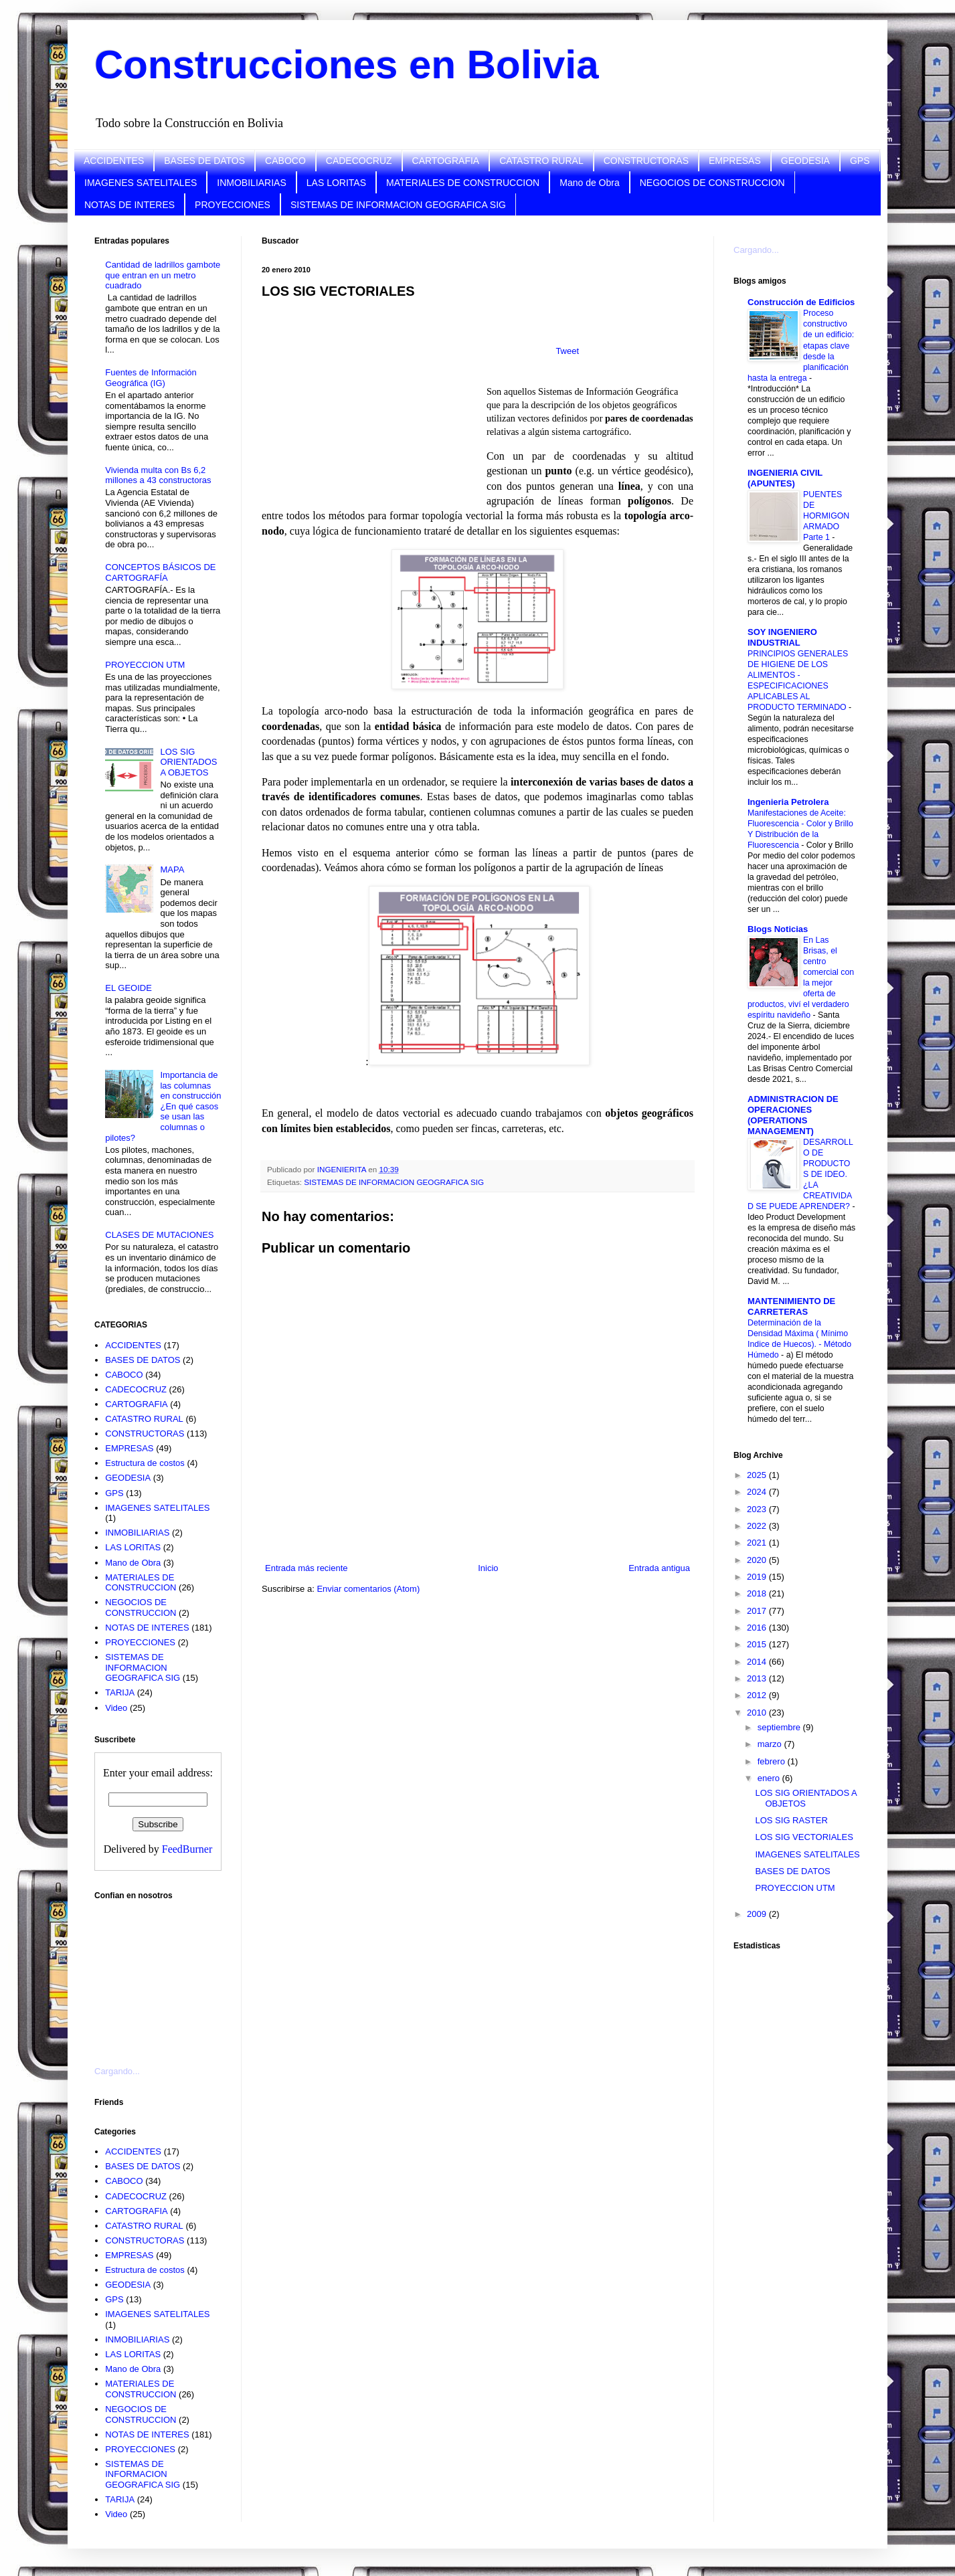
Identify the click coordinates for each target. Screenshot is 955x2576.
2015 (758, 1644)
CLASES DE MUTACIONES (159, 1235)
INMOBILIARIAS (251, 182)
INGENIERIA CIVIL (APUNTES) (785, 478)
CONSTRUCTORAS (646, 160)
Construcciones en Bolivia (346, 64)
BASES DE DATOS (204, 160)
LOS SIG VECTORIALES (804, 1837)
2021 (758, 1543)
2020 (758, 1560)
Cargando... (117, 2071)
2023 (758, 1509)
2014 (758, 1662)
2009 (758, 1914)
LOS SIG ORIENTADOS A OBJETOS (188, 762)
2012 (758, 1695)
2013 (758, 1678)
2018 (758, 1593)
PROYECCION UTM (145, 665)
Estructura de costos (145, 1463)
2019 (758, 1577)
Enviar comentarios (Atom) (368, 1589)
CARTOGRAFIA (446, 160)
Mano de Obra (589, 182)
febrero (773, 1761)
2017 (758, 1611)
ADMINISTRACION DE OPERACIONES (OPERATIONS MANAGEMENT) (793, 1115)
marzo (771, 1744)
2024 (758, 1492)
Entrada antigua (659, 1568)
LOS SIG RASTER (791, 1820)
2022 (758, 1526)
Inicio (488, 1568)
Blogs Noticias (778, 929)
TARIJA (120, 1692)
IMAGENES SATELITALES (140, 182)
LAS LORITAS (336, 182)
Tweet (567, 351)
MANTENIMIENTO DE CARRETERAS (791, 1306)
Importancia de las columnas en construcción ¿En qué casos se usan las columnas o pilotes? (163, 1106)
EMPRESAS (735, 160)
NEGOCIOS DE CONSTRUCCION (712, 182)
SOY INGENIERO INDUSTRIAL (782, 637)
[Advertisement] (161, 1975)
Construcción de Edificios (801, 302)
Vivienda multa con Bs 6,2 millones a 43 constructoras (158, 475)
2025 (758, 1475)
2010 (758, 1713)
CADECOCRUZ (359, 160)
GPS (860, 160)
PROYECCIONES (232, 204)
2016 (758, 1628)
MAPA (172, 869)
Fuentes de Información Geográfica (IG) (151, 377)
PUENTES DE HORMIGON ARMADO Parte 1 (826, 516)
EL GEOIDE (128, 988)
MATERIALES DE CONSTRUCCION (462, 182)
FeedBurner (187, 1849)
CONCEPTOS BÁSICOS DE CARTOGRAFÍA (160, 572)
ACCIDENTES (114, 160)
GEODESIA (805, 160)
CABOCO (285, 160)
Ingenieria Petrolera (788, 802)
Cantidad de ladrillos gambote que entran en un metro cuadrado (162, 275)
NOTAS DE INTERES (129, 204)
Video (116, 1708)
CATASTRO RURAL (541, 160)
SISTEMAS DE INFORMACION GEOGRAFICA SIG (398, 204)
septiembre (780, 1727)
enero (770, 1778)
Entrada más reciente (306, 1568)
